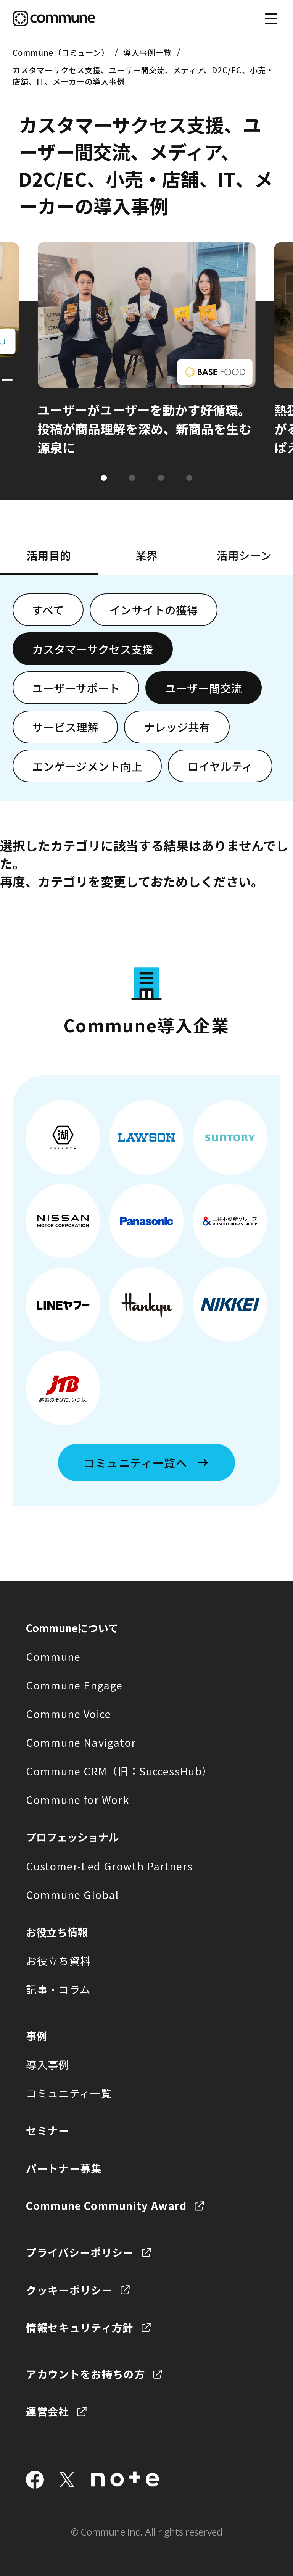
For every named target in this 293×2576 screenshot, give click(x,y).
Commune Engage (74, 1685)
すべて (48, 609)
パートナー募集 (64, 2168)
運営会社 (47, 2411)
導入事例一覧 (147, 52)
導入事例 (47, 2064)
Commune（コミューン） (61, 52)
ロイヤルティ (220, 766)
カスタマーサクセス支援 (92, 649)
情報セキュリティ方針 (80, 2327)
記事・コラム (58, 1989)
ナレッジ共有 (177, 727)
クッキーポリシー (69, 2289)
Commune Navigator (81, 1742)
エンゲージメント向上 (87, 766)
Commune (53, 1656)
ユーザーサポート (76, 688)
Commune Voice (68, 1713)
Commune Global (72, 1894)
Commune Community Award (106, 2205)
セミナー (47, 2130)
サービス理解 (65, 727)
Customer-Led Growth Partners (109, 1865)
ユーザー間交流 (203, 688)
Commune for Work (77, 1799)
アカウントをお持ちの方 (85, 2373)
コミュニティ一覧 (69, 2092)
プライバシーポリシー (80, 2252)
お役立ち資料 (58, 1960)
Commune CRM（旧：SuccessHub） (119, 1770)
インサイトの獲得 (153, 609)
